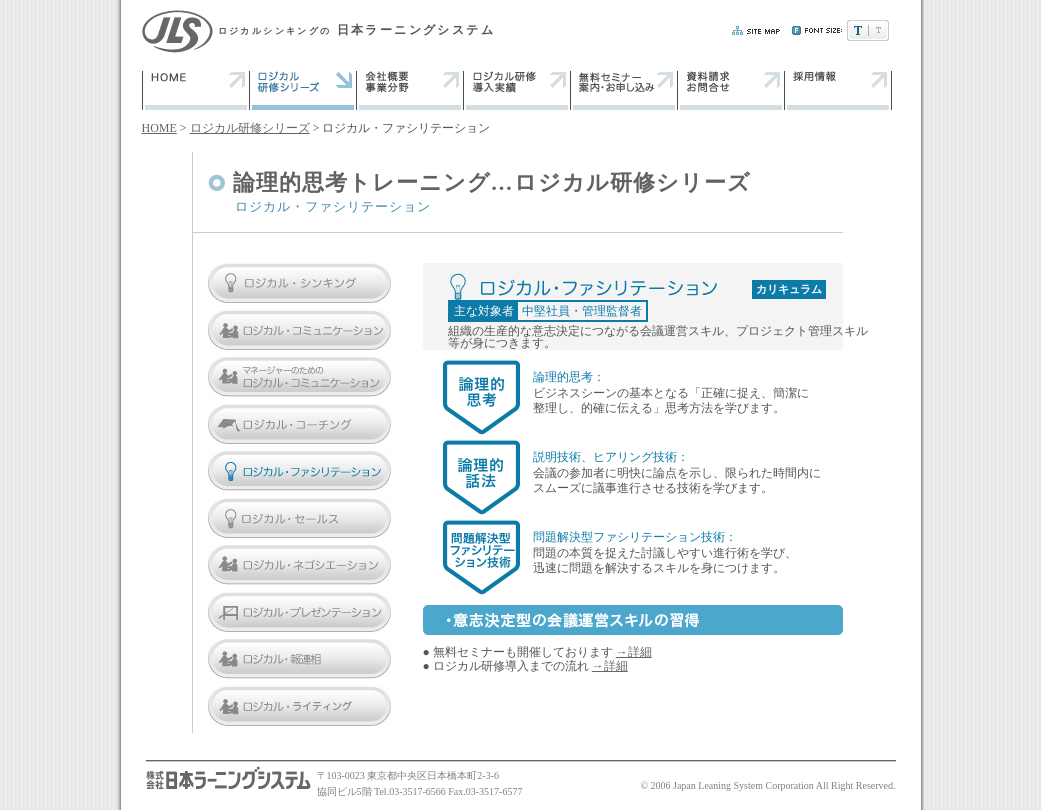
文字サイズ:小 (857, 30)
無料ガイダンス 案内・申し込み (624, 90)
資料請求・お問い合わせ (731, 90)
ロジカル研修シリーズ (250, 128)
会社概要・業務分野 (410, 90)
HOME (159, 128)
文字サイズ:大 (878, 30)
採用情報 (838, 90)
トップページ (196, 90)
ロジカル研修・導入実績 (517, 90)
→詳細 (634, 652)
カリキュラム (789, 289)
